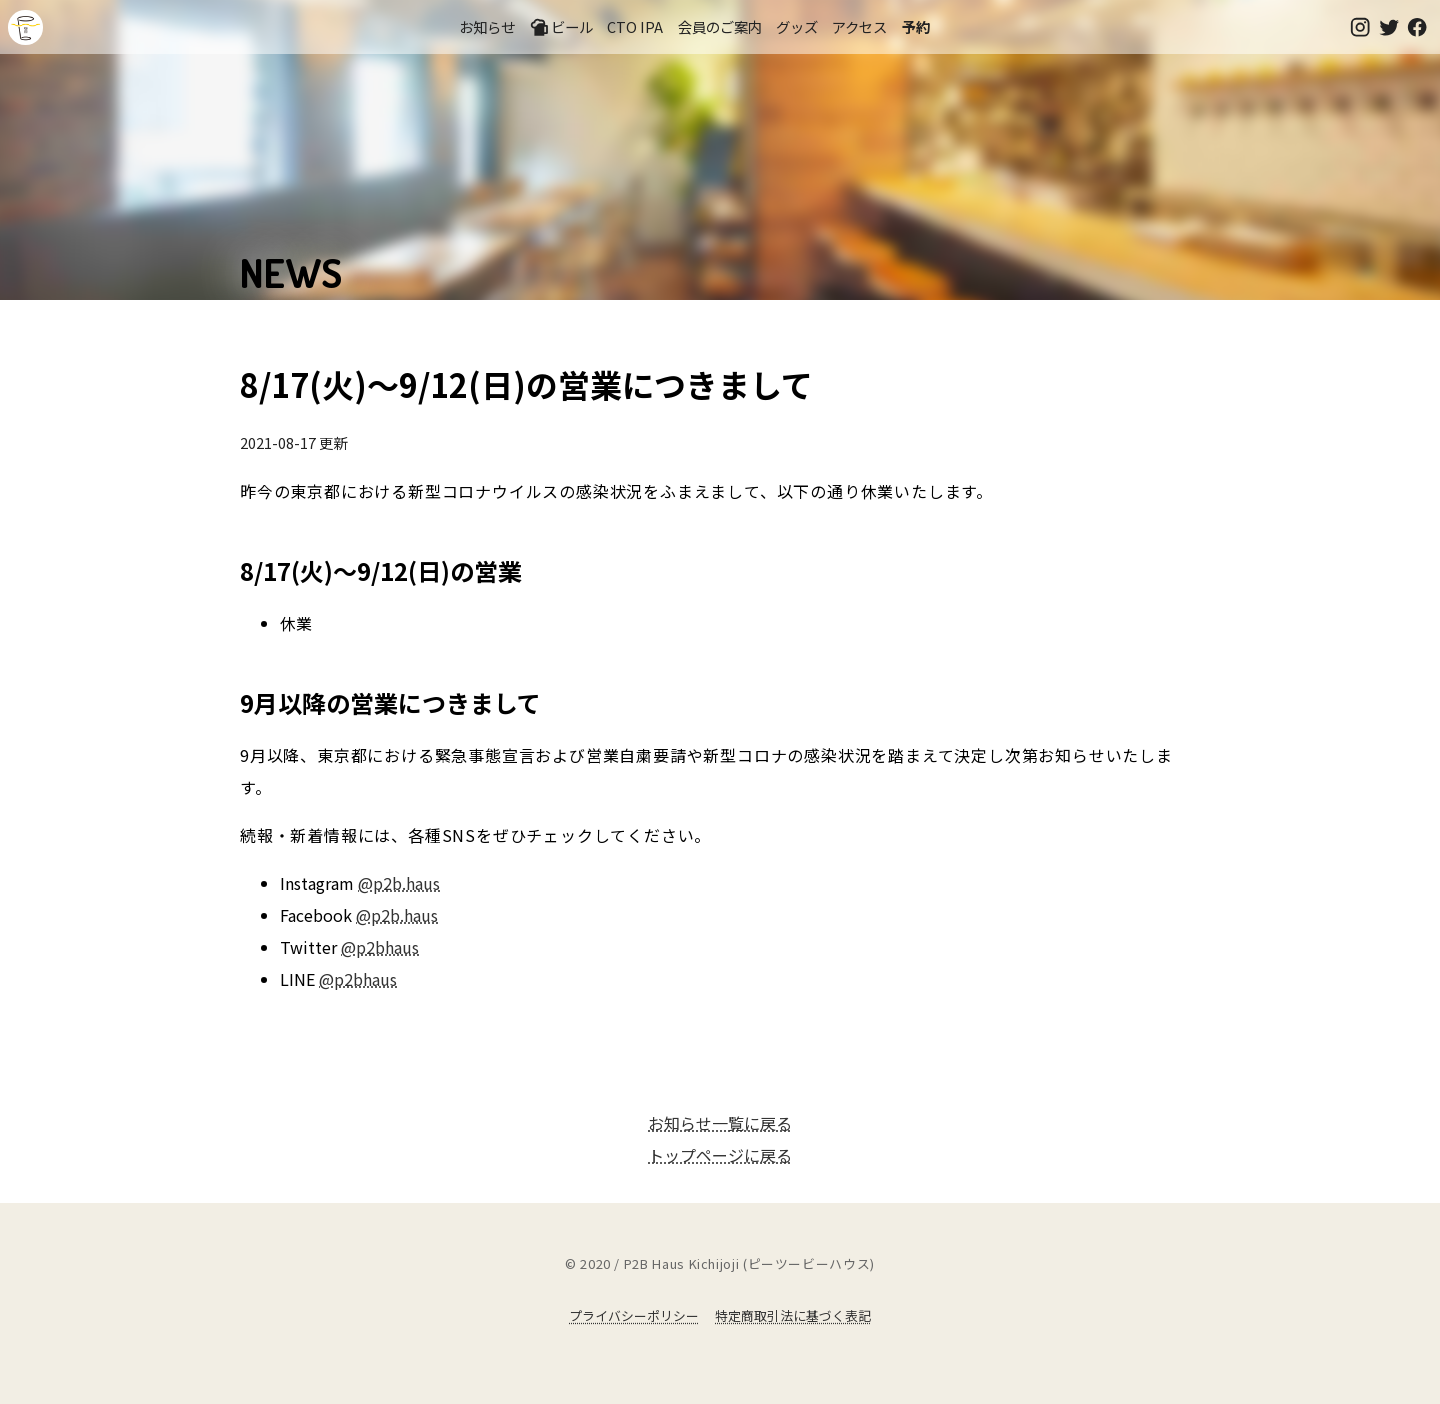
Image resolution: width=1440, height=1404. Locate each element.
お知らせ (487, 26)
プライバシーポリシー (634, 1315)
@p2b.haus (399, 883)
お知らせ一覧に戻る (720, 1123)
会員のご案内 (720, 26)
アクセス (859, 26)
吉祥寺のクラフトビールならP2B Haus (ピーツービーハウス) (25, 27)
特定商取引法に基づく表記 (793, 1315)
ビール (561, 27)
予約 (916, 26)
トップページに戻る (720, 1155)
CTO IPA (635, 26)
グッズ (797, 26)
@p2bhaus (380, 947)
